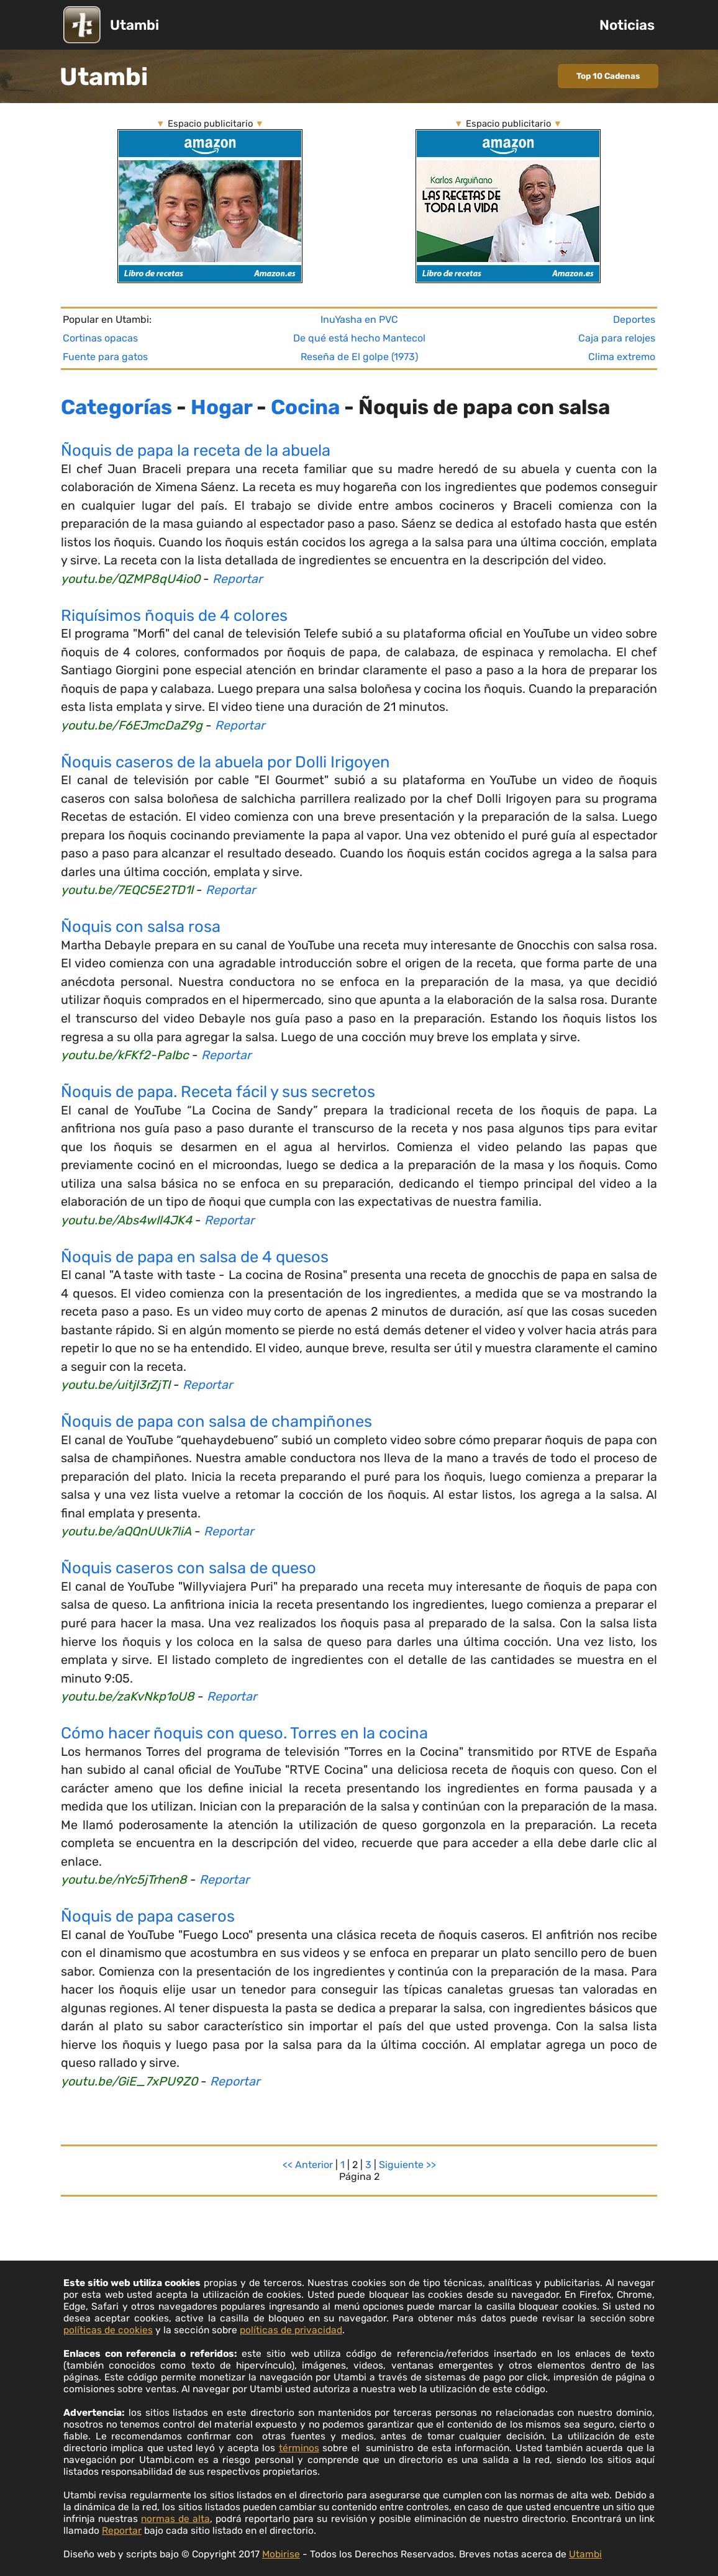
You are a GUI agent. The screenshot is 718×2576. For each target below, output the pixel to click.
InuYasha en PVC (359, 319)
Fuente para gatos (105, 357)
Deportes (634, 319)
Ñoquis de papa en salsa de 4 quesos (195, 1256)
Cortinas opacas (100, 338)
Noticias (627, 25)
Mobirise (281, 2554)
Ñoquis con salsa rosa (140, 926)
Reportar (237, 579)
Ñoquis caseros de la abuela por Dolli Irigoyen (225, 761)
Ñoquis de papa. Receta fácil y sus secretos (218, 1091)
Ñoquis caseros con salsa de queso (188, 1567)
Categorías (116, 407)
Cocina (305, 407)
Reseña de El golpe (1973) (359, 357)
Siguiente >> (407, 2165)
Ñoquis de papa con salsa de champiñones (216, 1421)
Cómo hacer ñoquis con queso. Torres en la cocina (244, 1733)
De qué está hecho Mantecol (359, 338)
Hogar (221, 407)
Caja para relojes (616, 338)
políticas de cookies (108, 2330)
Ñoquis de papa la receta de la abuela (195, 450)
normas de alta (175, 2518)
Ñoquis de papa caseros (148, 1916)
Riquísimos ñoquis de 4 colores (174, 615)
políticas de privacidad (291, 2330)
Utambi (134, 25)
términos (299, 2448)
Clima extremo (621, 357)
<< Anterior (308, 2165)
